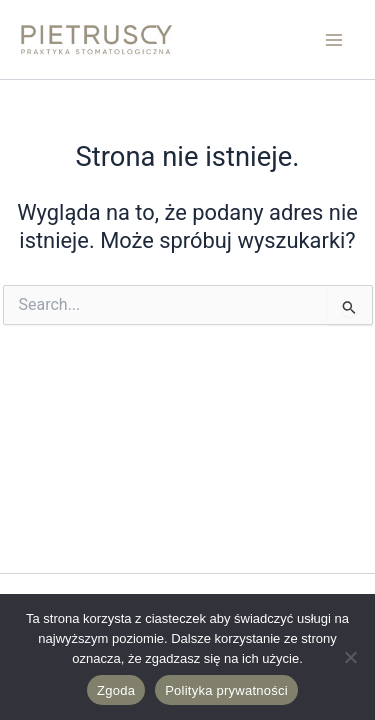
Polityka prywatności (226, 690)
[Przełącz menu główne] (334, 40)
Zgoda (116, 690)
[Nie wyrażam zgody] (350, 657)
